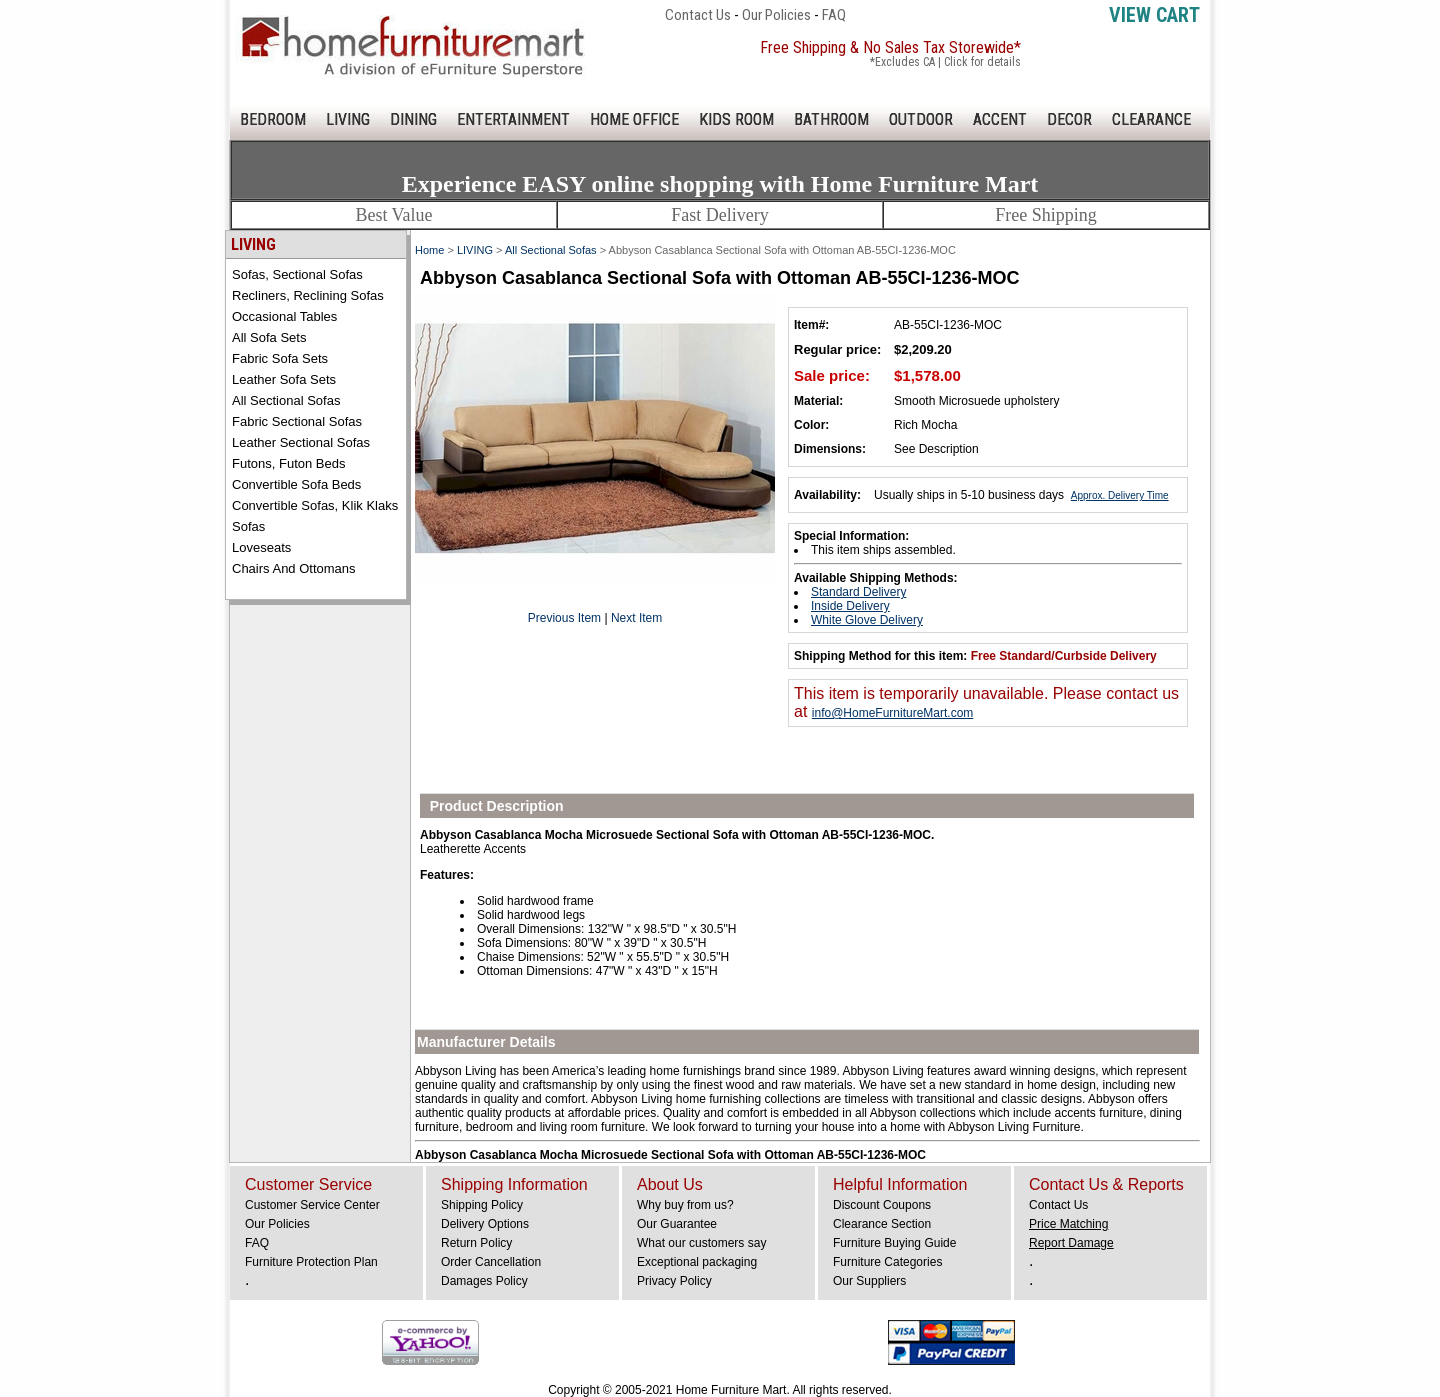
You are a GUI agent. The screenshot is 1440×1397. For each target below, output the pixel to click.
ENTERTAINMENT (513, 119)
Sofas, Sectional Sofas (297, 274)
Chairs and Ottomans (294, 568)
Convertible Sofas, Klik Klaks (315, 505)
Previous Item (564, 618)
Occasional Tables (284, 316)
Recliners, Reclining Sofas (308, 295)
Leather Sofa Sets (284, 379)
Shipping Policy (482, 1205)
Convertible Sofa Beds (296, 484)
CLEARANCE (1151, 119)
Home (429, 250)
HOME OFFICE (634, 119)
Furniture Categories (887, 1262)
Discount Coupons (882, 1205)
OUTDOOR (921, 119)
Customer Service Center (312, 1205)
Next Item (636, 618)
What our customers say (701, 1243)
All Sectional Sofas (286, 400)
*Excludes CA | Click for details (945, 62)
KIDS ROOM (736, 119)
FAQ (834, 15)
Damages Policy (484, 1281)
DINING (413, 119)
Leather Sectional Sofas (301, 442)
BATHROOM (831, 119)
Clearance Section (882, 1224)
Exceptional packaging (697, 1262)
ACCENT (1000, 119)
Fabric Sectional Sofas (297, 421)
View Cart (1154, 15)
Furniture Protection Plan (311, 1262)
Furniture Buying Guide (894, 1243)
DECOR (1069, 119)
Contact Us (698, 15)
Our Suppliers (869, 1281)
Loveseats (261, 547)
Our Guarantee (677, 1224)
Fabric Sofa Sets (280, 358)
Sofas (248, 526)
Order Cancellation (491, 1262)
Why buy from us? (685, 1205)
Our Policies (776, 15)
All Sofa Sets (269, 337)
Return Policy (476, 1243)
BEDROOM (273, 119)
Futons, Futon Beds (288, 463)
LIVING (348, 119)
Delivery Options (485, 1224)
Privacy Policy (674, 1281)
